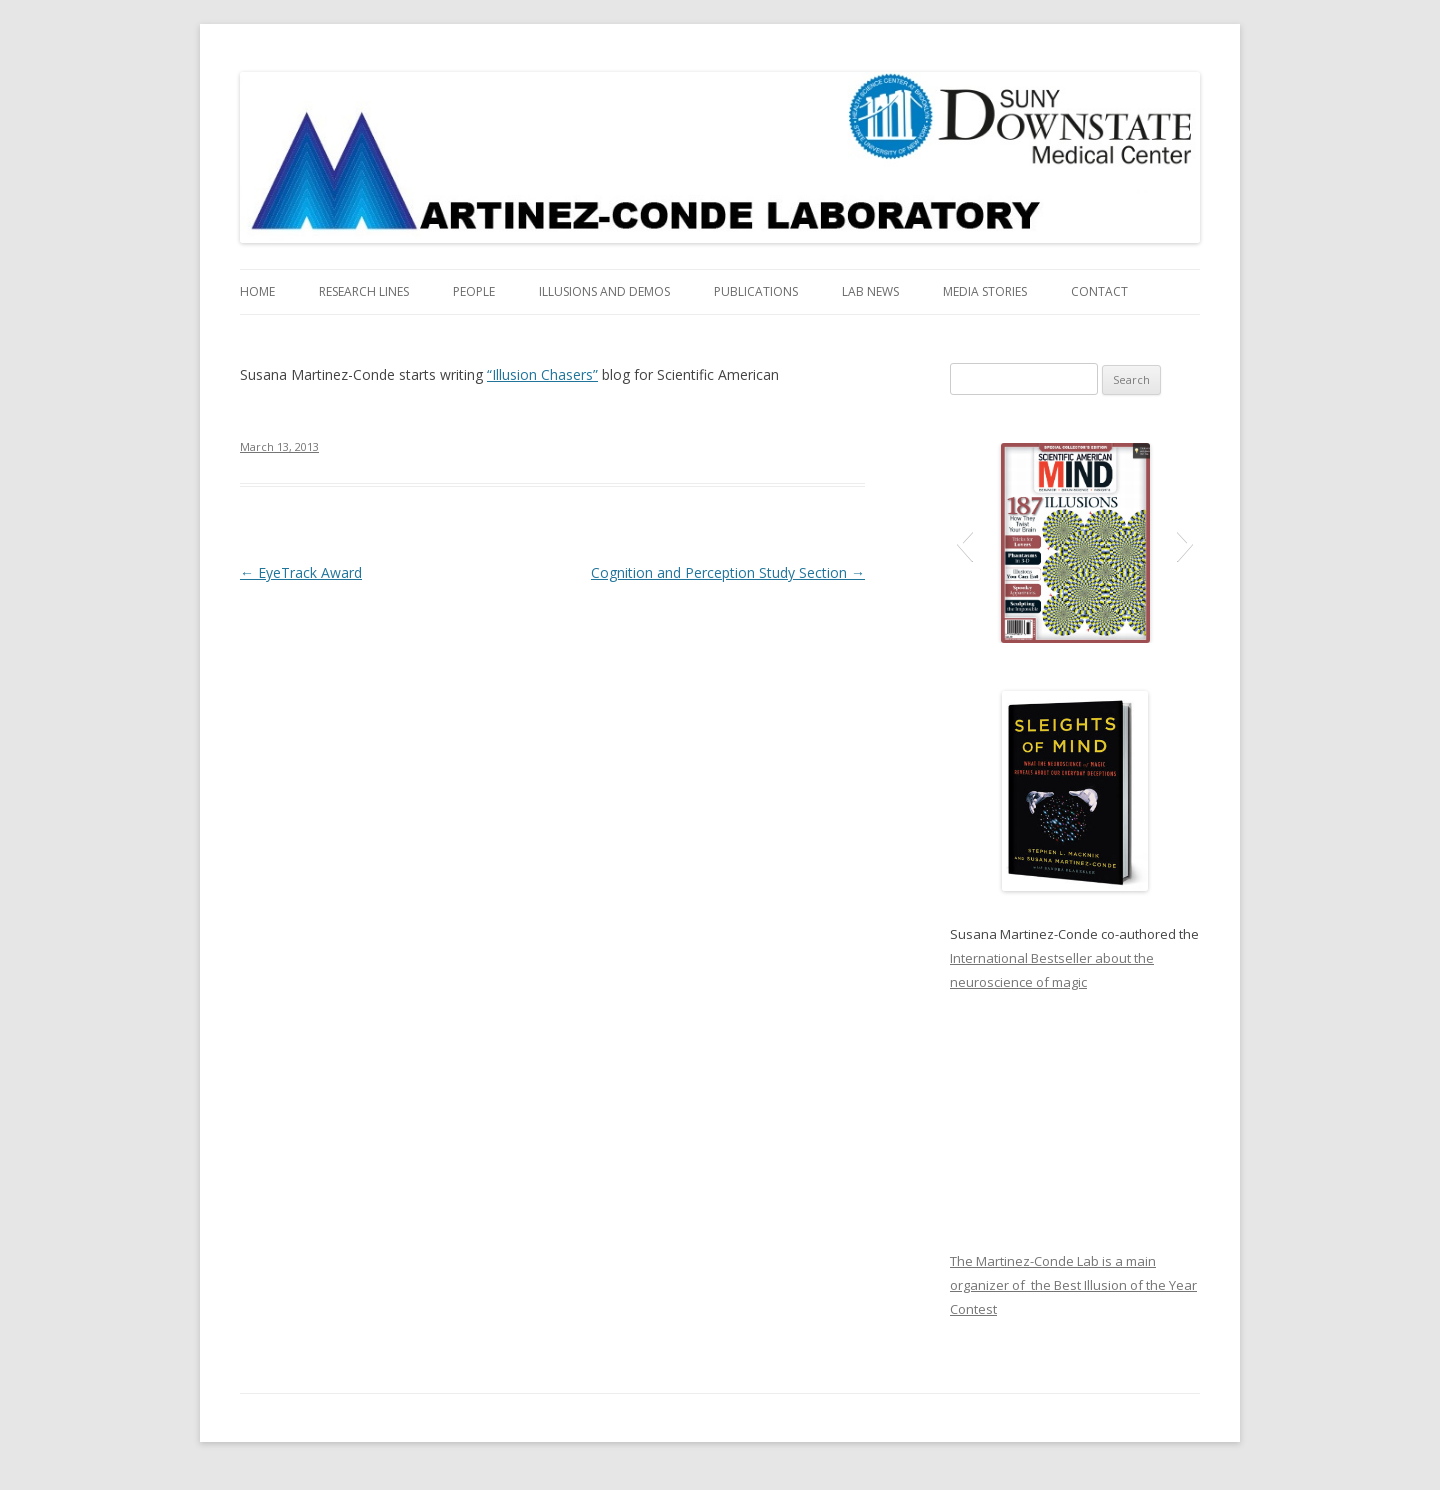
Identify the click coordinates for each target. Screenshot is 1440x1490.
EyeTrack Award (301, 572)
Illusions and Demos (604, 291)
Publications (756, 291)
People (474, 291)
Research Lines (364, 291)
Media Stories (985, 291)
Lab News (870, 291)
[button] (964, 543)
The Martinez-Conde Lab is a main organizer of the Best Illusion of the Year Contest (1073, 1285)
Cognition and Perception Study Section (728, 572)
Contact (1099, 291)
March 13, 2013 (279, 446)
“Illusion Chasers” (542, 374)
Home (257, 291)
